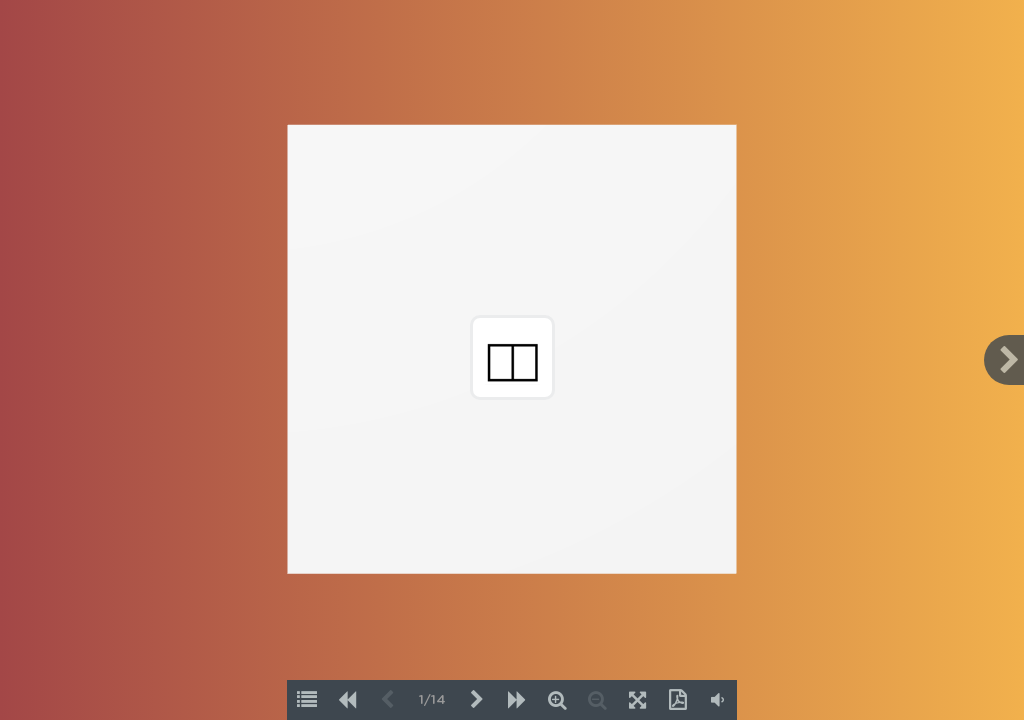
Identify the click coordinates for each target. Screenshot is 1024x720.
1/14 (432, 700)
